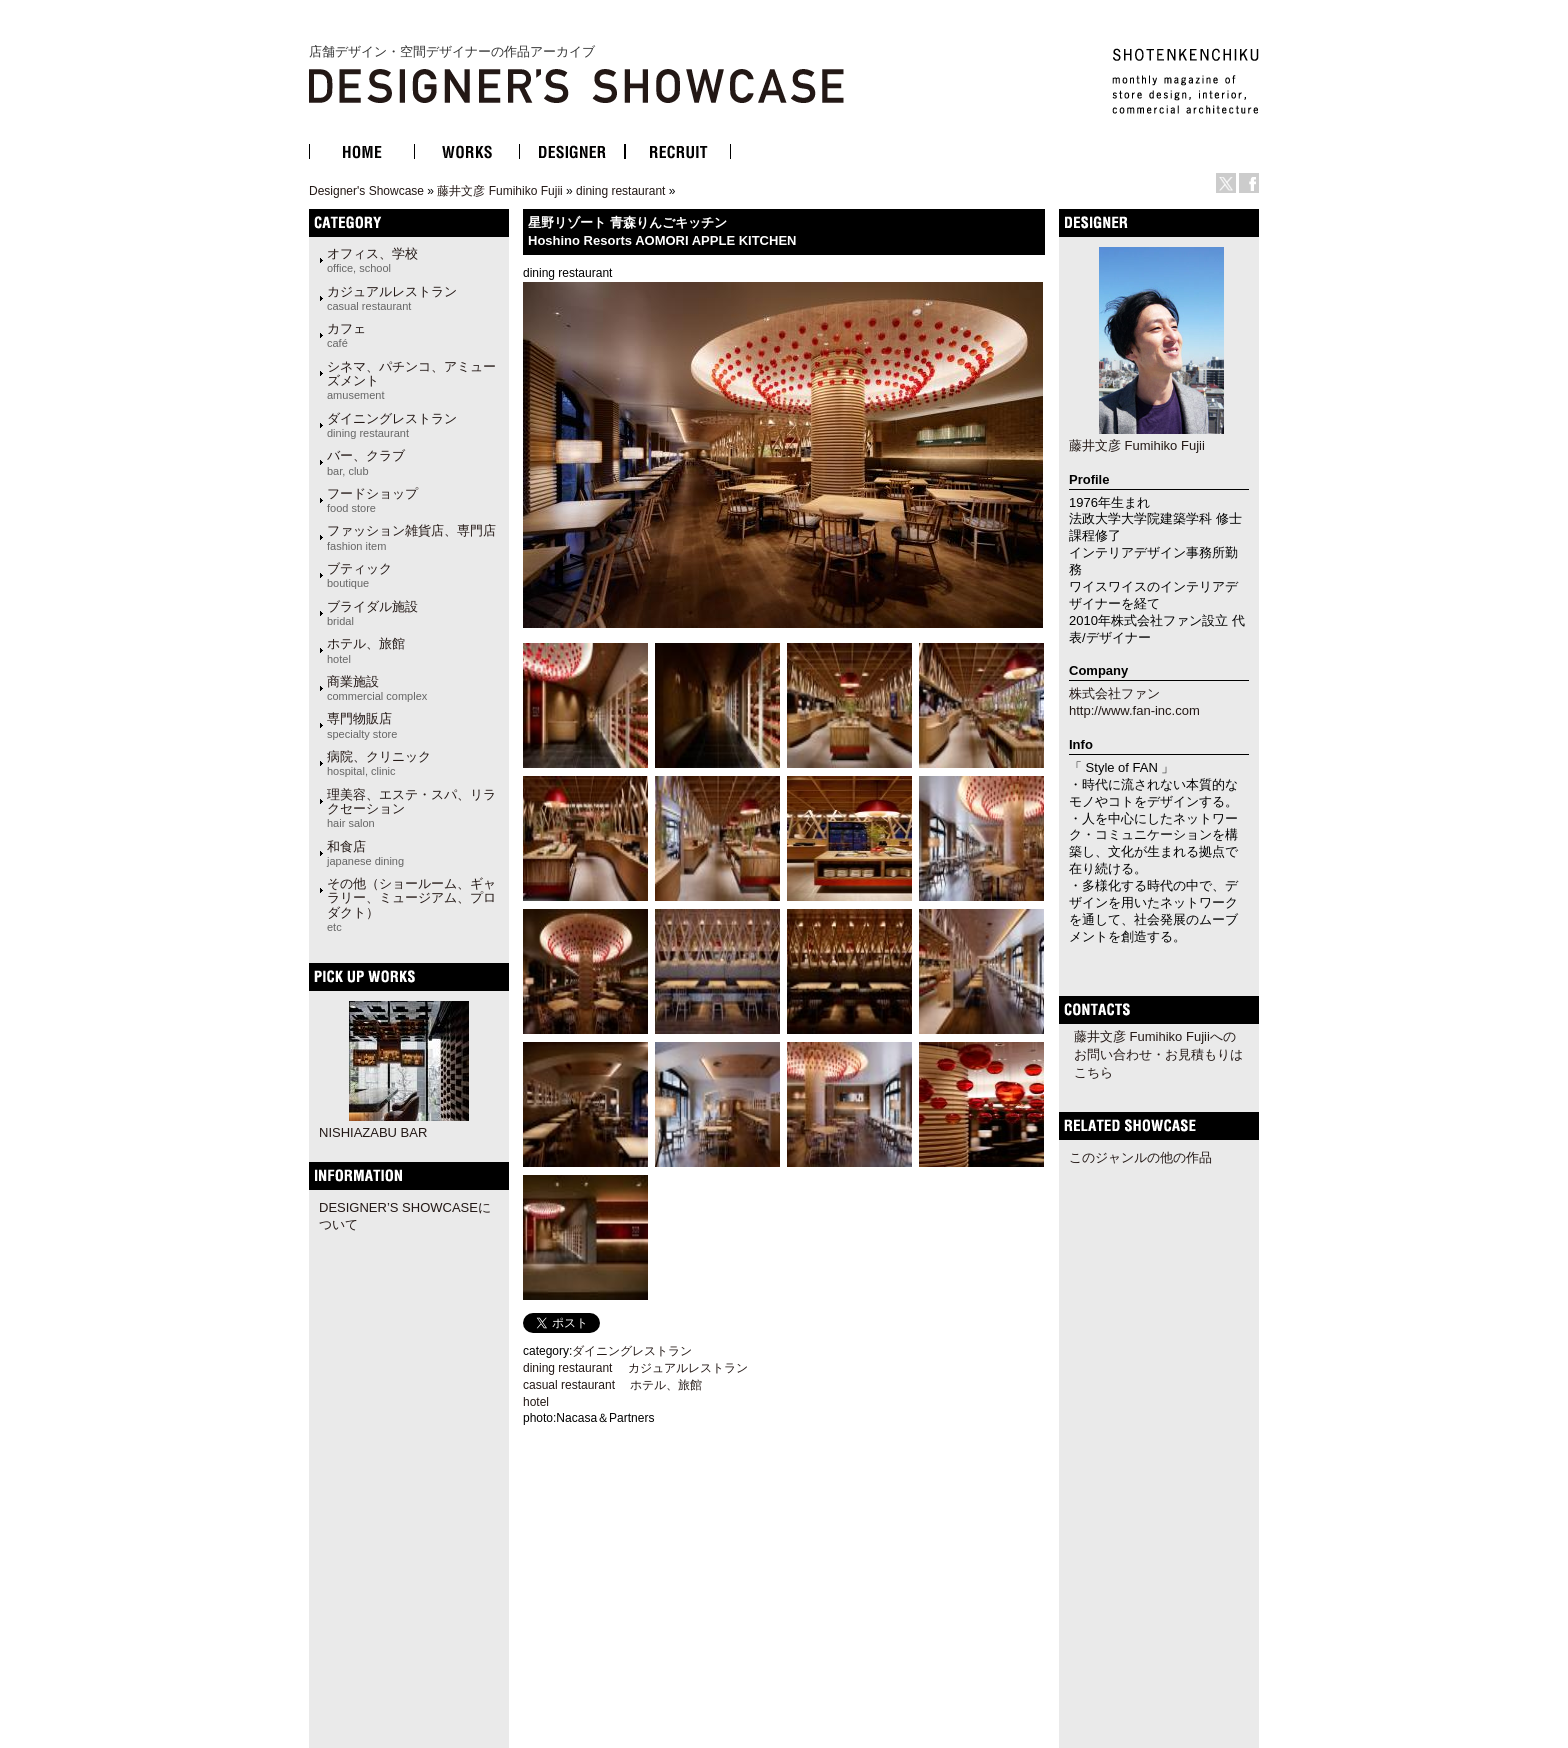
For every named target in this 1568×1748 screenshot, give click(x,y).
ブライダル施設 (372, 613)
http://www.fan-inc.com (1134, 710)
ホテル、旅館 (366, 650)
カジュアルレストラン (392, 298)
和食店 (365, 853)
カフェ (346, 335)
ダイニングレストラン (392, 425)
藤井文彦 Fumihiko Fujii (499, 191)
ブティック (359, 575)
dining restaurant (620, 191)
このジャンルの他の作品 (1140, 1157)
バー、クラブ (366, 462)
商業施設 (377, 688)
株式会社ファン (1114, 693)
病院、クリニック (379, 763)
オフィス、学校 (372, 260)
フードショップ (372, 500)
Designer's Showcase (366, 191)
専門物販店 (362, 725)
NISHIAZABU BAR (373, 1132)
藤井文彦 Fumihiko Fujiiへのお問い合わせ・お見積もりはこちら (1158, 1054)
